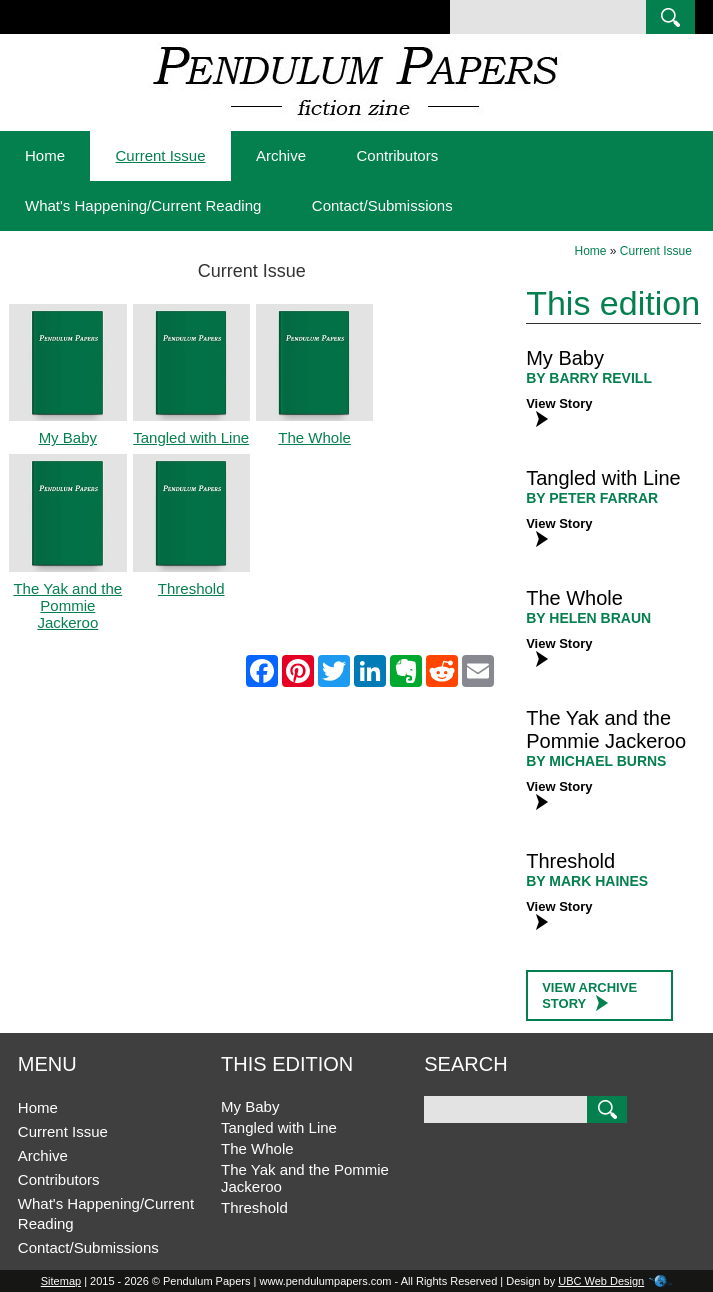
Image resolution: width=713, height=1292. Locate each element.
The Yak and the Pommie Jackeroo (606, 729)
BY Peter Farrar (592, 498)
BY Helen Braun (588, 618)
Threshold (570, 861)
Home (45, 155)
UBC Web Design (601, 1281)
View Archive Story (589, 995)
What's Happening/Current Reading (143, 205)
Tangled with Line (603, 478)
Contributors (397, 155)
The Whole (574, 598)
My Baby (565, 358)
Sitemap (61, 1281)
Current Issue (160, 155)
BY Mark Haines (587, 881)
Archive (281, 155)
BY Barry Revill (589, 378)
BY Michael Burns (596, 761)
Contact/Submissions (382, 205)
